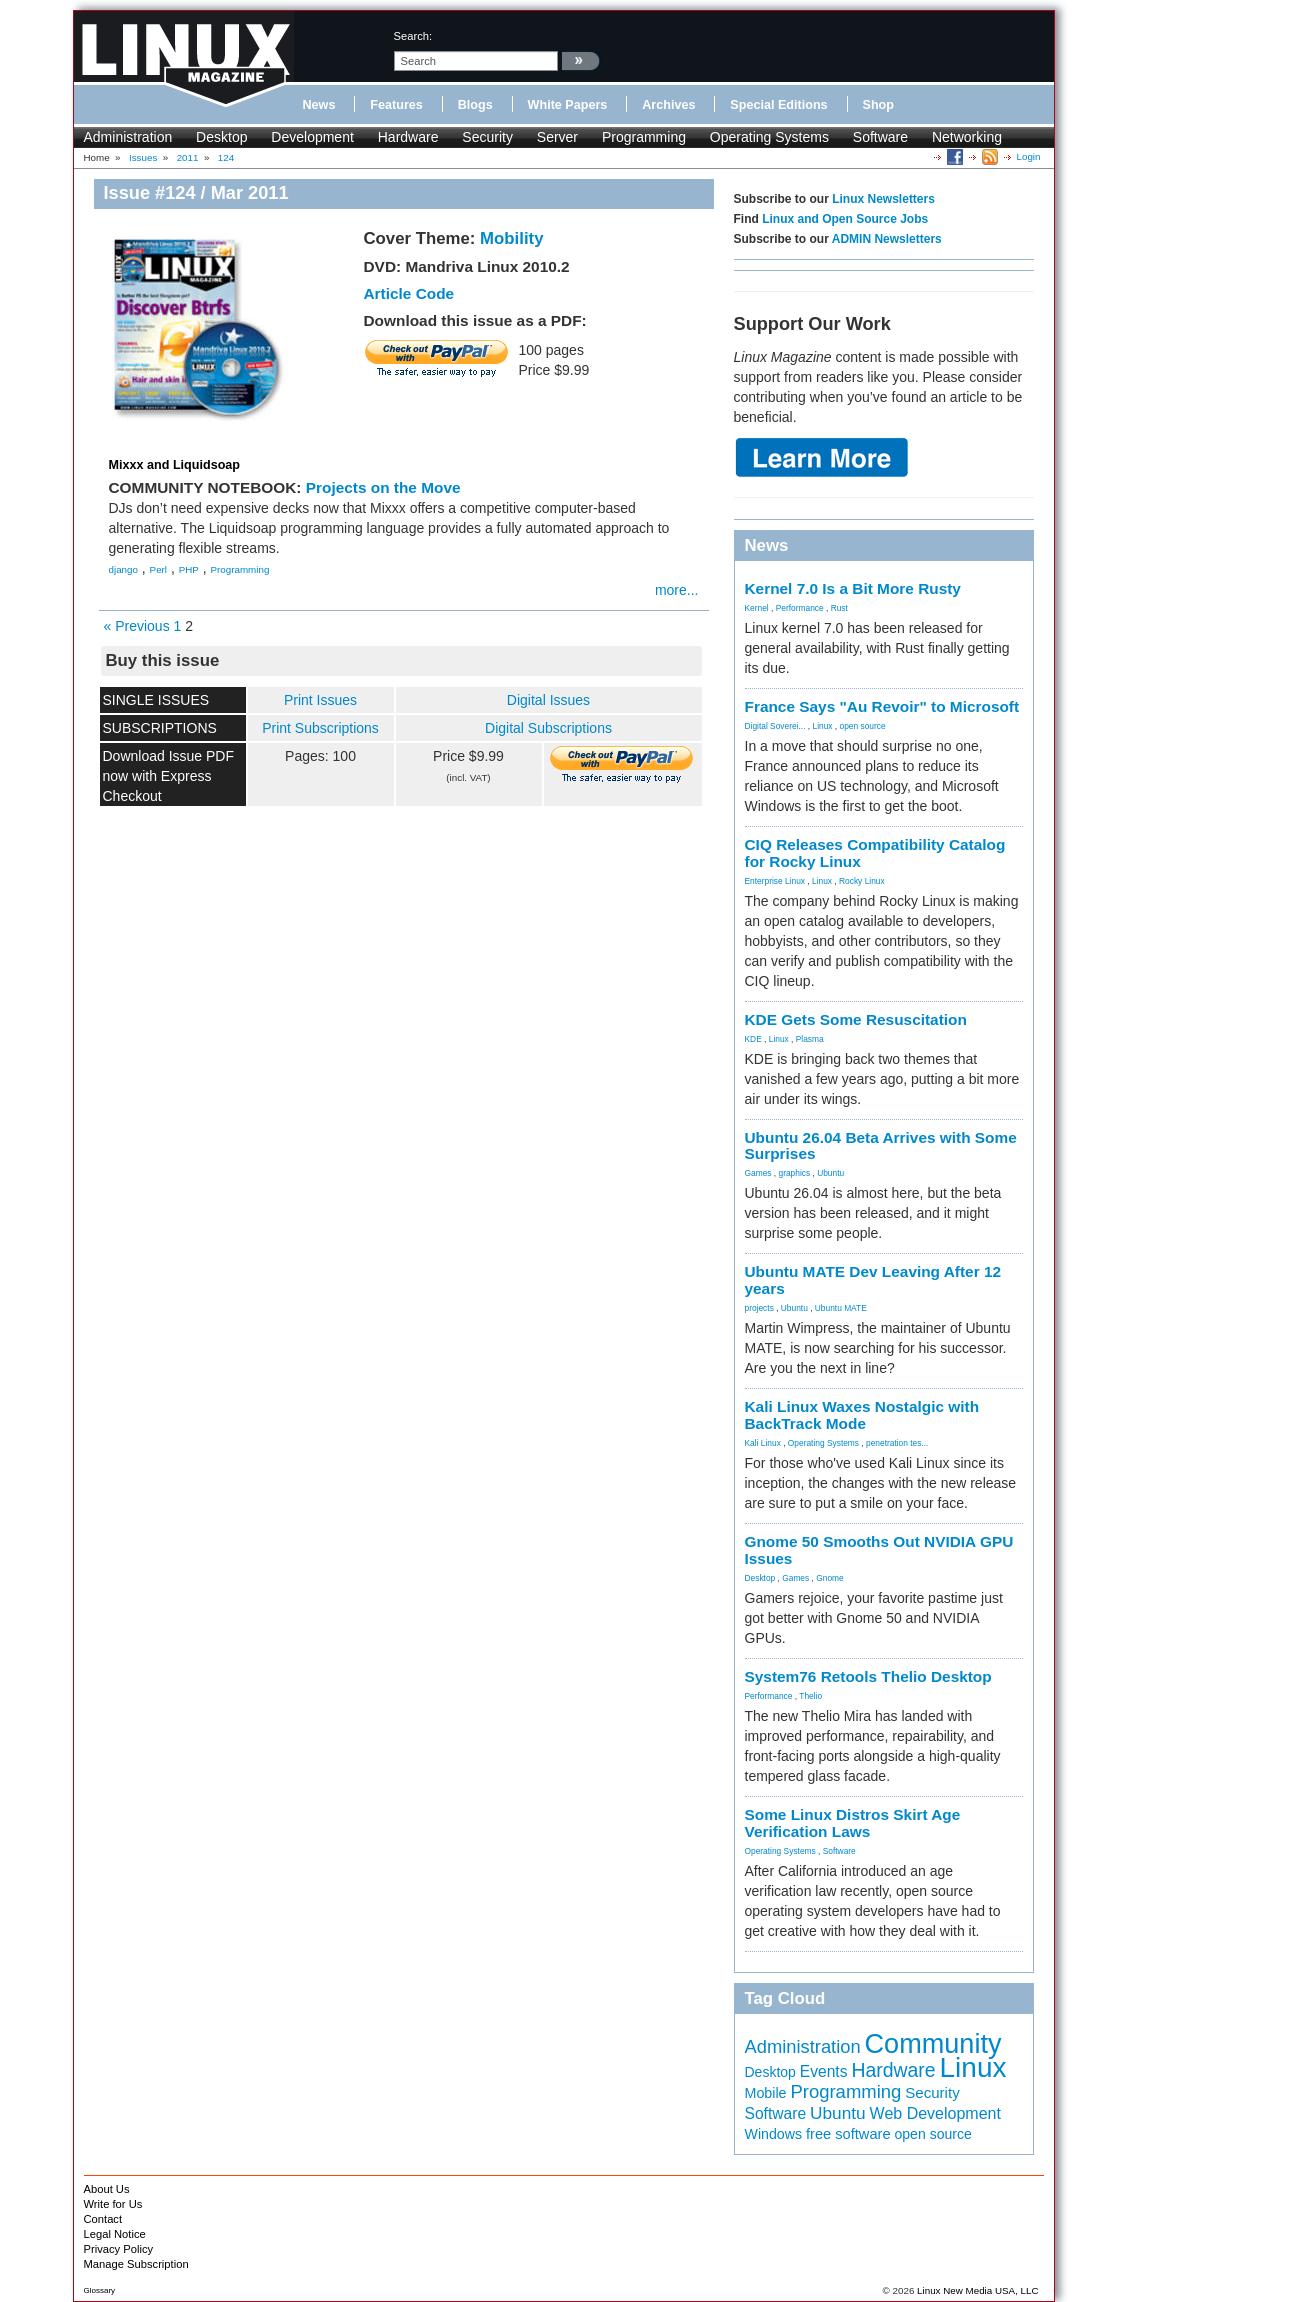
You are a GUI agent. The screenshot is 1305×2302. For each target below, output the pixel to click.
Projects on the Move (383, 487)
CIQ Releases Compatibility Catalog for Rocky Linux (875, 853)
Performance (800, 608)
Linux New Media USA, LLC (977, 2290)
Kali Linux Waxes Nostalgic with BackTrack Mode (862, 1415)
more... (677, 590)
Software (880, 137)
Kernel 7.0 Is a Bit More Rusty (853, 588)
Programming (644, 137)
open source (862, 726)
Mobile (766, 2093)
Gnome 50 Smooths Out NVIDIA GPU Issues (879, 1550)
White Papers (568, 105)
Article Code (409, 293)
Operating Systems (769, 137)
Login (1029, 156)
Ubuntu (830, 1173)
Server (557, 137)
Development (312, 137)
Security (487, 137)
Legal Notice (115, 2234)
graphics (794, 1173)
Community (933, 2043)
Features (396, 105)
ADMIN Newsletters (887, 239)
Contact (103, 2219)
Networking (967, 137)
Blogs (475, 105)
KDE (753, 1039)
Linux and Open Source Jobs (845, 219)
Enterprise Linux (775, 881)
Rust (839, 608)
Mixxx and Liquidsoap (175, 465)
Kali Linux (763, 1443)
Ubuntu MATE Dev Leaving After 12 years (873, 1280)
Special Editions (778, 105)
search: (413, 36)
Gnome (829, 1578)
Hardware (408, 137)
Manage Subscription (136, 2264)
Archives (668, 105)
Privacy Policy (119, 2249)
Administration (128, 137)
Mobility (511, 238)
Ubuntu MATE (841, 1308)
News (319, 105)
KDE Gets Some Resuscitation (856, 1019)
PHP (189, 569)
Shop (878, 105)
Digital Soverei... (775, 726)
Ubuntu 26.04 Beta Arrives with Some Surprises (881, 1146)
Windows (774, 2134)
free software (848, 2134)
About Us (107, 2189)
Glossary (100, 2290)
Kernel (757, 608)
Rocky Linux (862, 881)
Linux (822, 726)
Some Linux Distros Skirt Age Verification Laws (853, 1823)
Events (824, 2071)
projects (759, 1308)
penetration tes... (897, 1443)
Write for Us (113, 2204)
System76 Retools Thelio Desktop (868, 1676)
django (123, 569)
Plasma (810, 1039)
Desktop (221, 137)
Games (758, 1173)
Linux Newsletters (883, 199)
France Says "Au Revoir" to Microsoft (882, 706)
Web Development (935, 2113)
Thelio (810, 1696)
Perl (158, 569)
